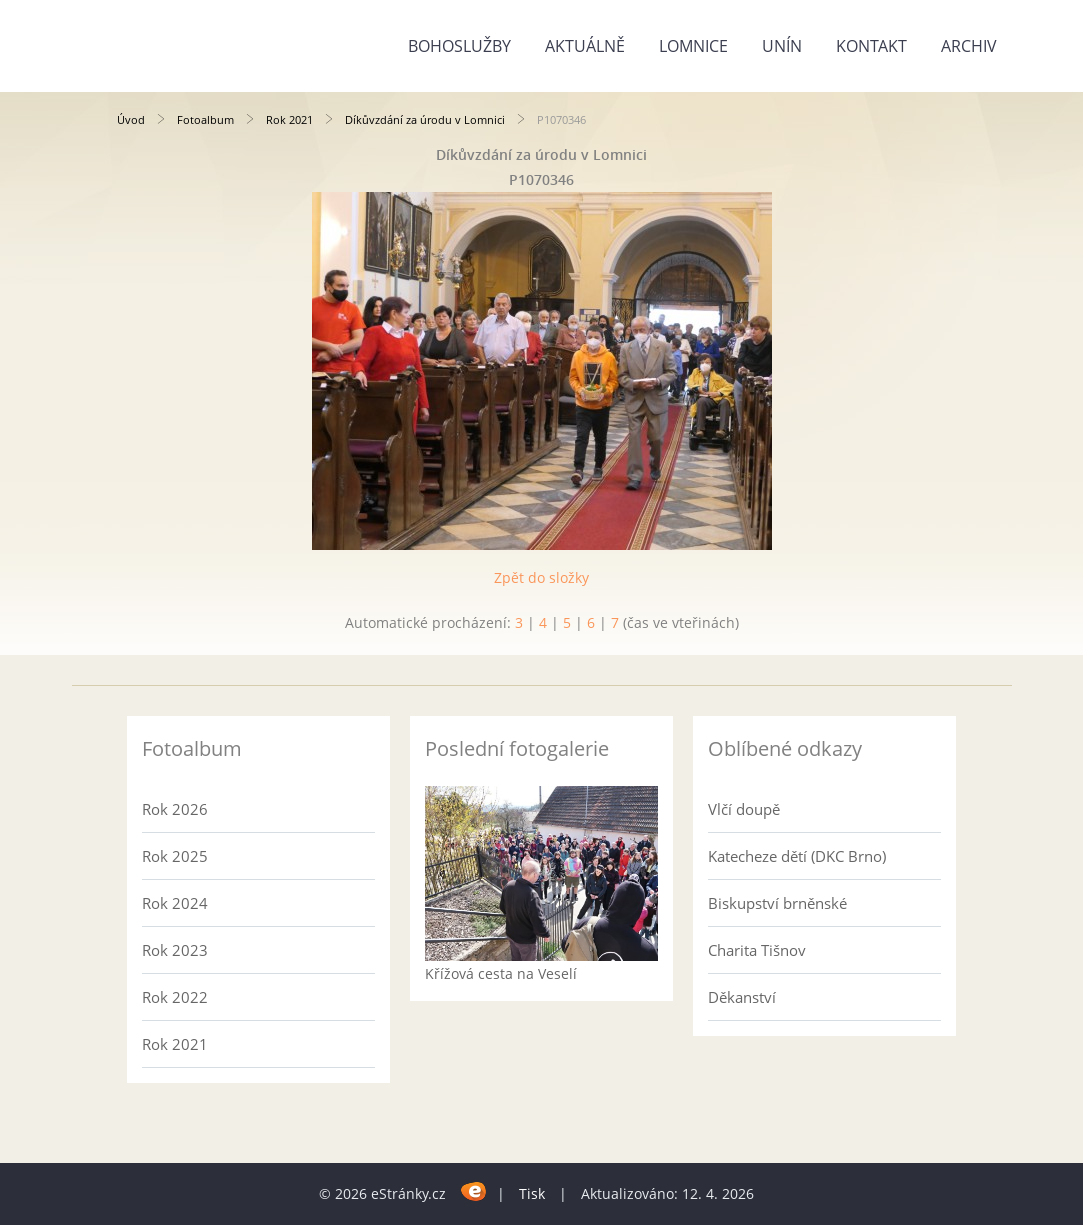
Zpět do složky (541, 577)
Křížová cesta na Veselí (501, 973)
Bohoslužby (459, 46)
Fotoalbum (205, 119)
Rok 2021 (289, 119)
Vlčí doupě (744, 809)
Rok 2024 (175, 903)
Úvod (131, 119)
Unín (782, 46)
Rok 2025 (175, 856)
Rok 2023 (175, 950)
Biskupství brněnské (777, 903)
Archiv (969, 46)
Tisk (532, 1193)
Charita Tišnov (757, 950)
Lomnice (693, 46)
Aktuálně (585, 46)
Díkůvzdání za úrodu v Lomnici (425, 119)
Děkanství (742, 997)
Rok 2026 (175, 809)
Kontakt (871, 46)
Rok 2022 (175, 997)
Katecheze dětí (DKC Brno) (797, 856)
